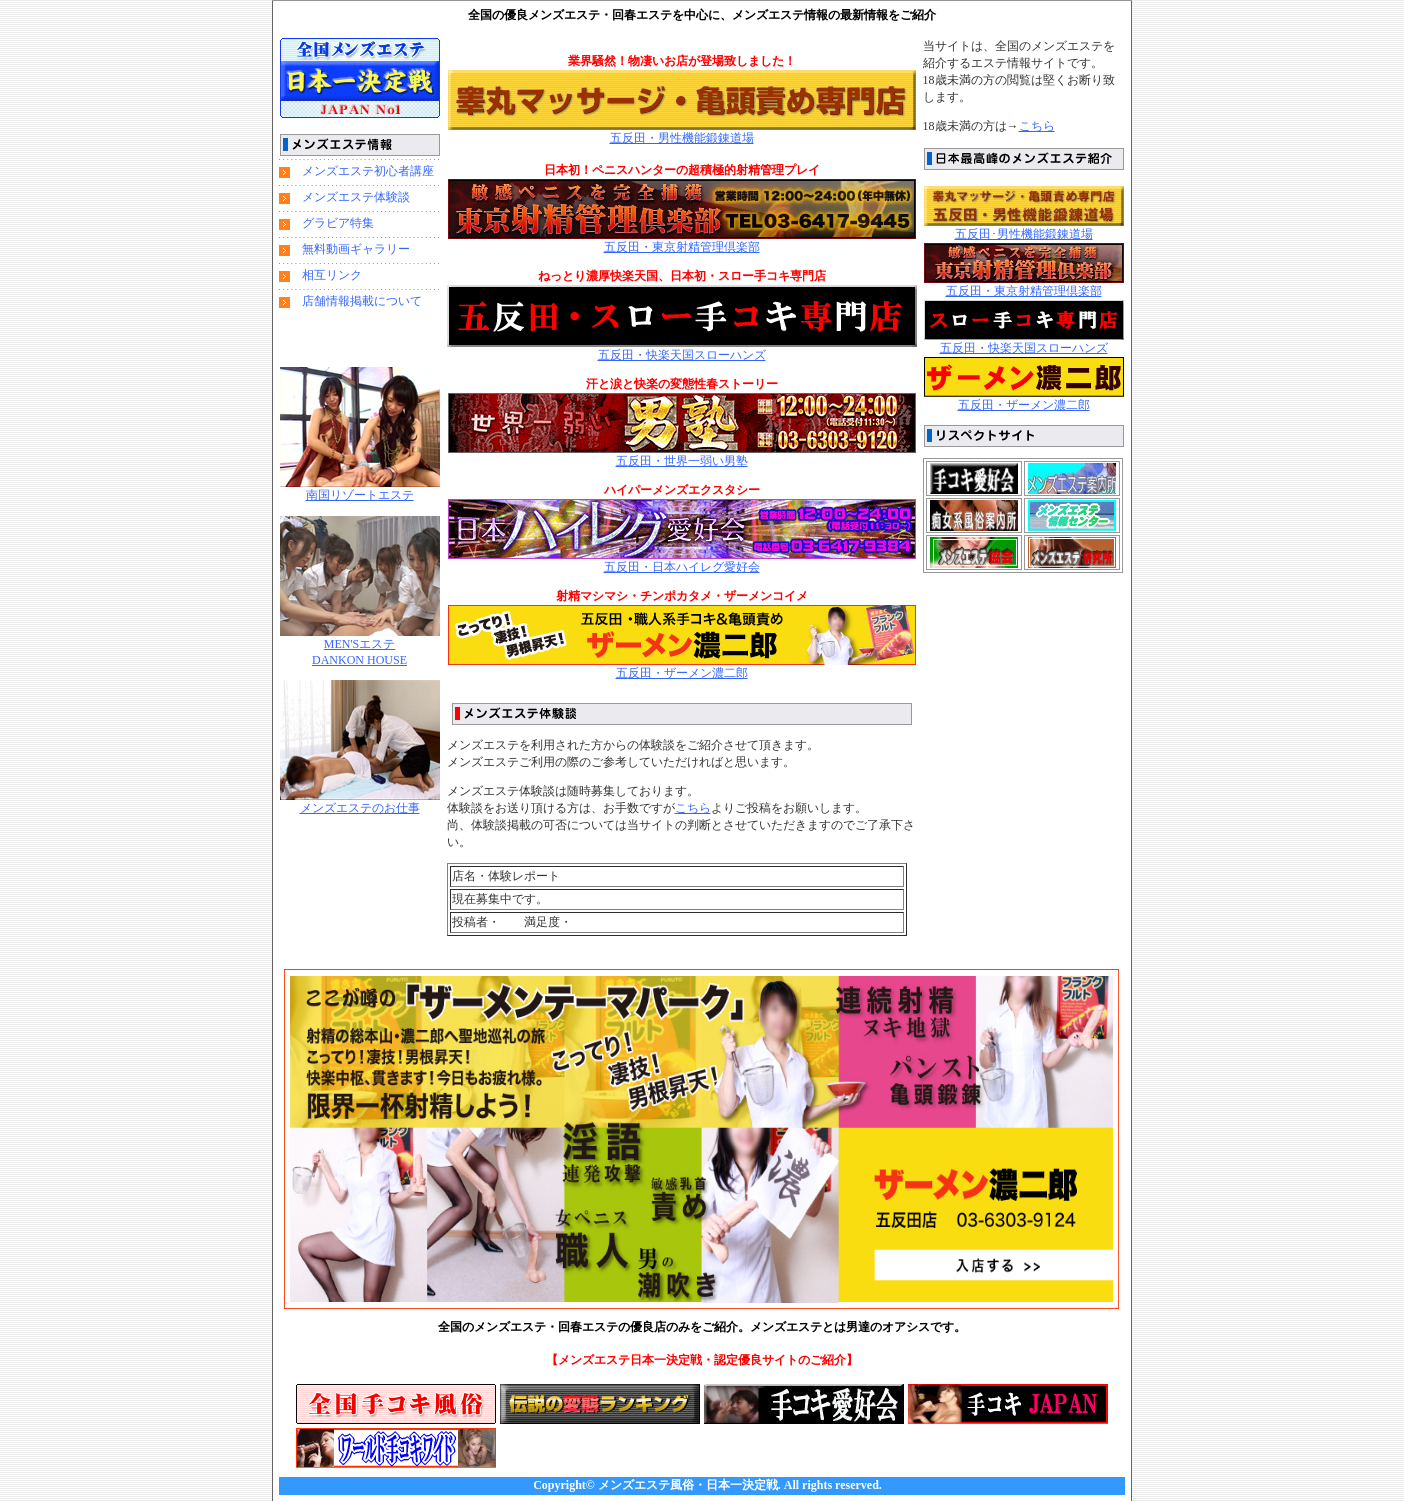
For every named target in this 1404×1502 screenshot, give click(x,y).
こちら (1037, 126)
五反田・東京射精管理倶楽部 (682, 247)
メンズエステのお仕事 (360, 808)
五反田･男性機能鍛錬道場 (1024, 234)
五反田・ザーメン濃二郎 (682, 667)
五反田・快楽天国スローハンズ (682, 355)
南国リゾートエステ (360, 495)
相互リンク (332, 275)
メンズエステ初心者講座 (368, 171)
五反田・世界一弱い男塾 (682, 461)
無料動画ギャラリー (356, 249)
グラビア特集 (338, 223)
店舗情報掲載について (362, 301)
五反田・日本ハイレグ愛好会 (682, 567)
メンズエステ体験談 (356, 197)
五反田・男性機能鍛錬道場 (682, 138)
